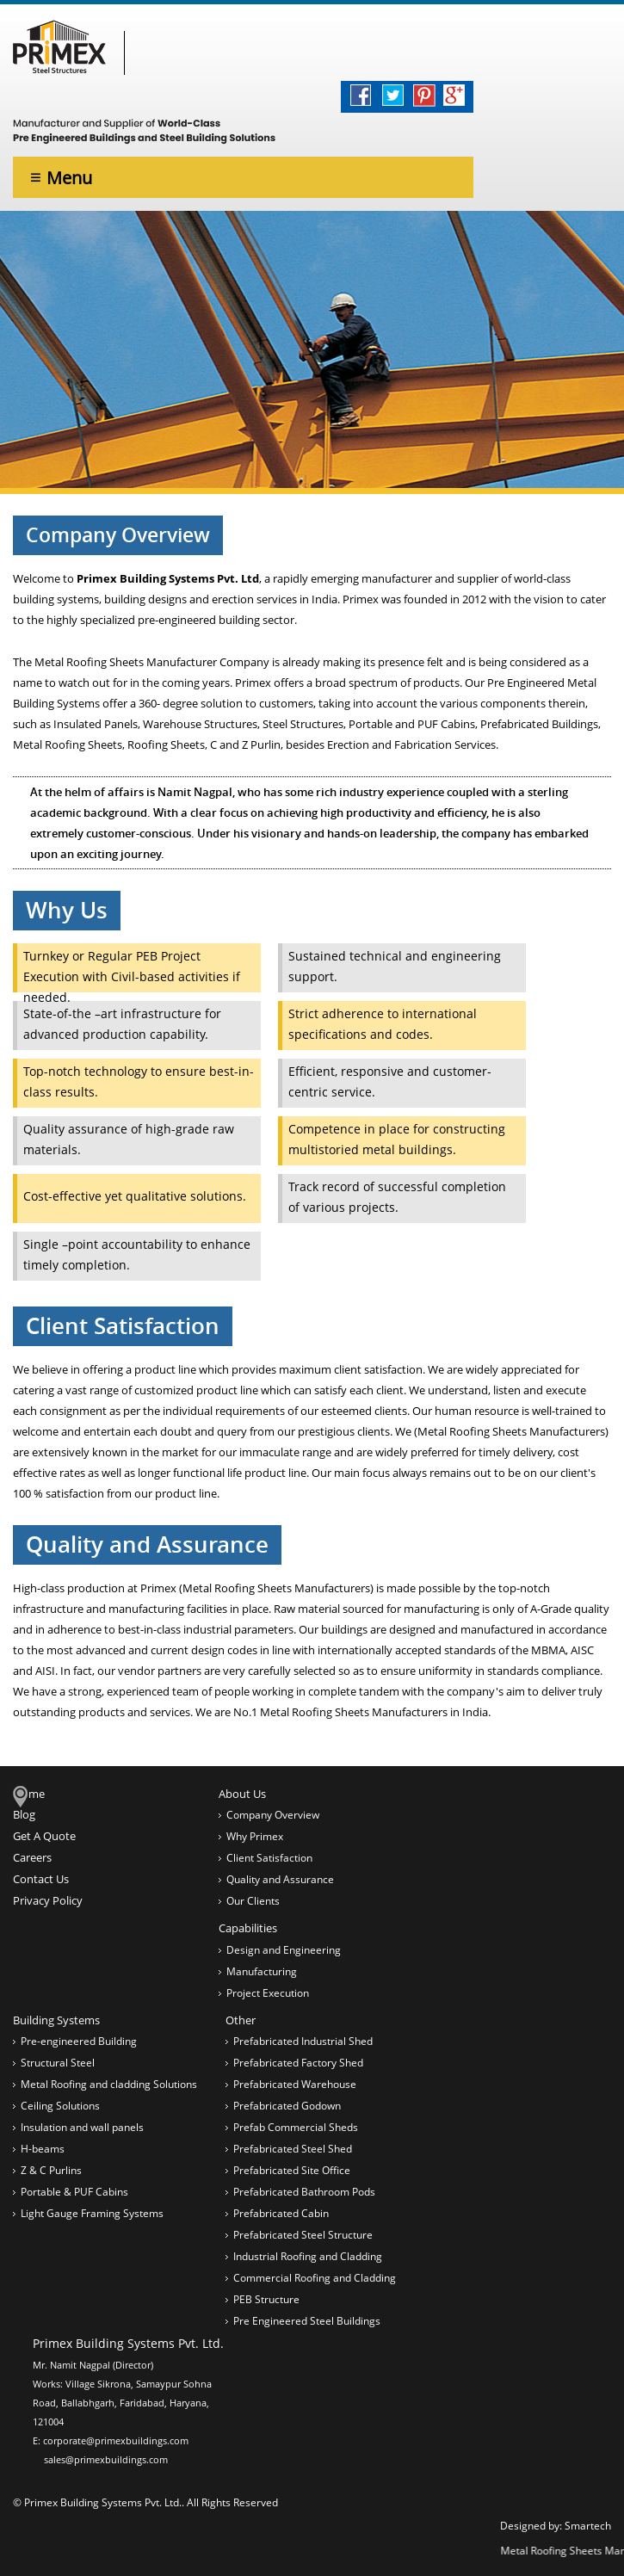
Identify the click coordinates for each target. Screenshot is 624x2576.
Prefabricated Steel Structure (303, 2234)
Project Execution (267, 1993)
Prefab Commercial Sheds (295, 2127)
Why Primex (254, 1836)
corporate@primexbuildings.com (115, 2440)
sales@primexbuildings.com (106, 2459)
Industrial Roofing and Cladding (307, 2256)
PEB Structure (266, 2299)
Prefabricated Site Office (291, 2170)
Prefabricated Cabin (281, 2213)
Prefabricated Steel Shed (292, 2148)
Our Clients (253, 1900)
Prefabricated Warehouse (294, 2084)
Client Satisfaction (269, 1857)
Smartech (588, 2525)
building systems (56, 599)
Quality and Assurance (280, 1879)
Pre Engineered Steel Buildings (306, 2320)
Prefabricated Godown (287, 2105)
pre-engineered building (199, 619)
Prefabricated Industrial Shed (303, 2041)
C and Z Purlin (245, 744)
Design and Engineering (283, 1950)
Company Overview (272, 1814)
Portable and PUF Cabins (412, 724)
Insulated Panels (95, 724)
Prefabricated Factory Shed (298, 2062)
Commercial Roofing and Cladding (314, 2277)
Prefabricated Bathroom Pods (304, 2191)
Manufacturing (261, 1971)
